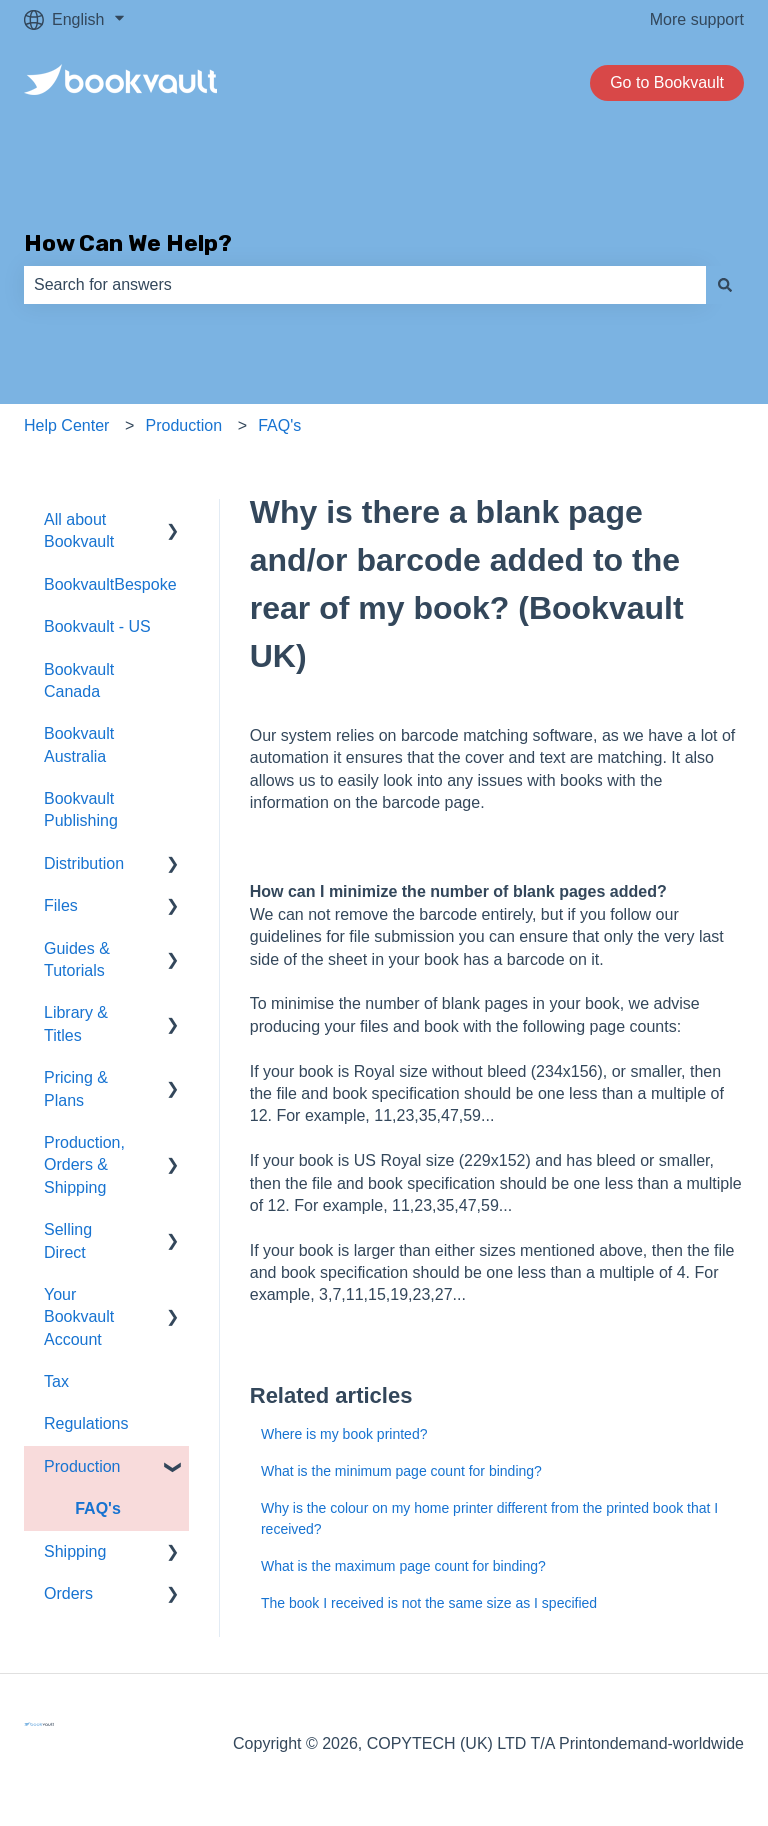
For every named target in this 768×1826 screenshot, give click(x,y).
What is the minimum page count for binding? (401, 1471)
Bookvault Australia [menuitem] (79, 744)
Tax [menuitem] (56, 1381)
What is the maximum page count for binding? (403, 1566)
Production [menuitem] (82, 1466)
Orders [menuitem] (68, 1593)
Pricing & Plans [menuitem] (76, 1088)
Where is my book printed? (344, 1434)
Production (184, 425)
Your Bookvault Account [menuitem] (79, 1317)
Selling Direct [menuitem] (68, 1240)
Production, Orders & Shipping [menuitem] (84, 1165)
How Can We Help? (128, 243)
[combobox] (365, 285)
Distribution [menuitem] (84, 863)
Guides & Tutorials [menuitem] (77, 959)
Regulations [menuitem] (86, 1423)
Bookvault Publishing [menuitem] (81, 809)
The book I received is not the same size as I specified (429, 1603)
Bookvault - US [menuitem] (97, 626)
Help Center (66, 425)
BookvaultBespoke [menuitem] (110, 584)
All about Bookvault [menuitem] (79, 530)
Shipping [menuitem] (75, 1551)
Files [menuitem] (61, 905)
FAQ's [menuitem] (98, 1508)
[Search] (725, 285)
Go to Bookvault (667, 82)
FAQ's (279, 425)
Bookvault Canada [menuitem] (79, 680)
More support (697, 19)
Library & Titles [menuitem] (76, 1023)
